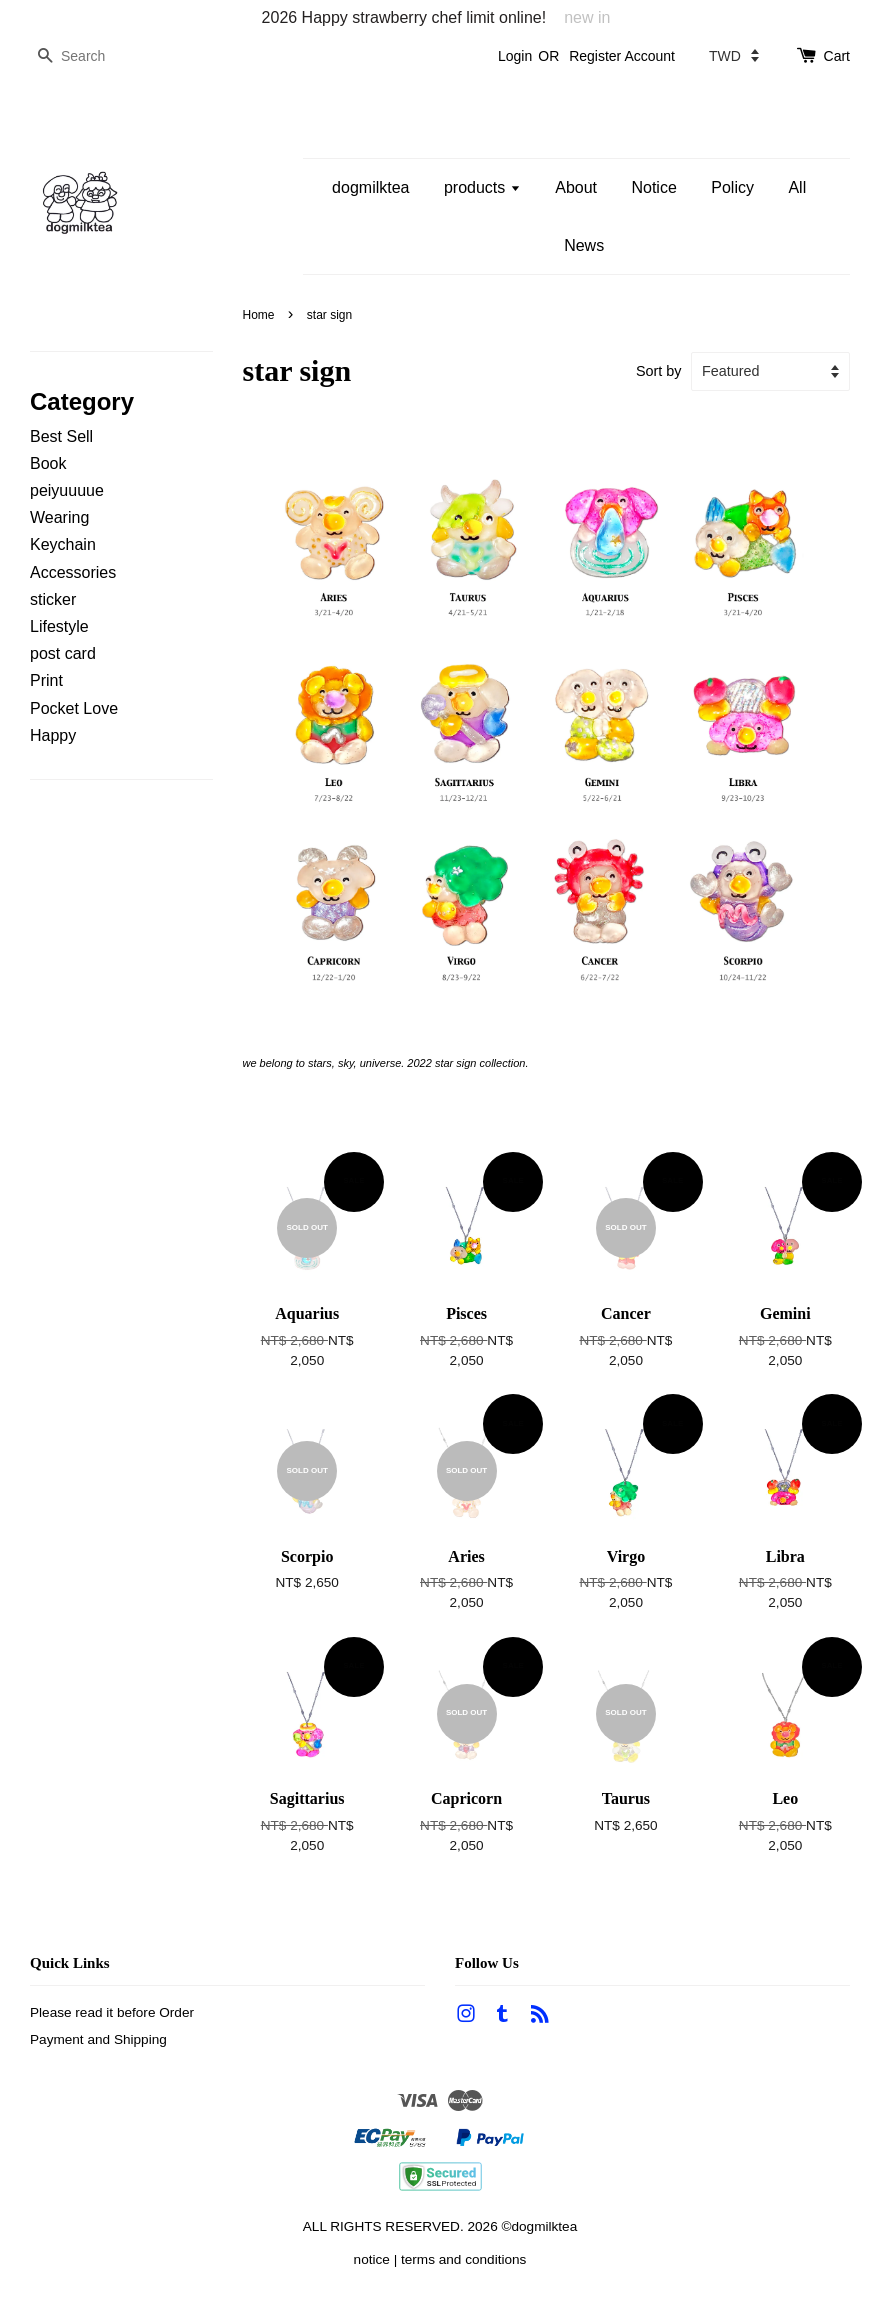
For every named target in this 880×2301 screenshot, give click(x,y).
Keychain (63, 544)
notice (372, 2259)
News (584, 245)
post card (63, 653)
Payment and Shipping (98, 2039)
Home (259, 315)
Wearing (59, 517)
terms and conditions (463, 2259)
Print (46, 680)
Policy (732, 187)
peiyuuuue (67, 490)
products (482, 187)
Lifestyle (59, 626)
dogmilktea (370, 187)
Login (515, 56)
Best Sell (61, 436)
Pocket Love (74, 708)
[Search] (90, 56)
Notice (653, 187)
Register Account (622, 56)
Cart (837, 56)
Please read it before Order (112, 2012)
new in (587, 17)
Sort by (659, 371)
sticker (53, 599)
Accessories (73, 572)
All (797, 187)
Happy (53, 735)
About (576, 187)
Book (48, 463)
